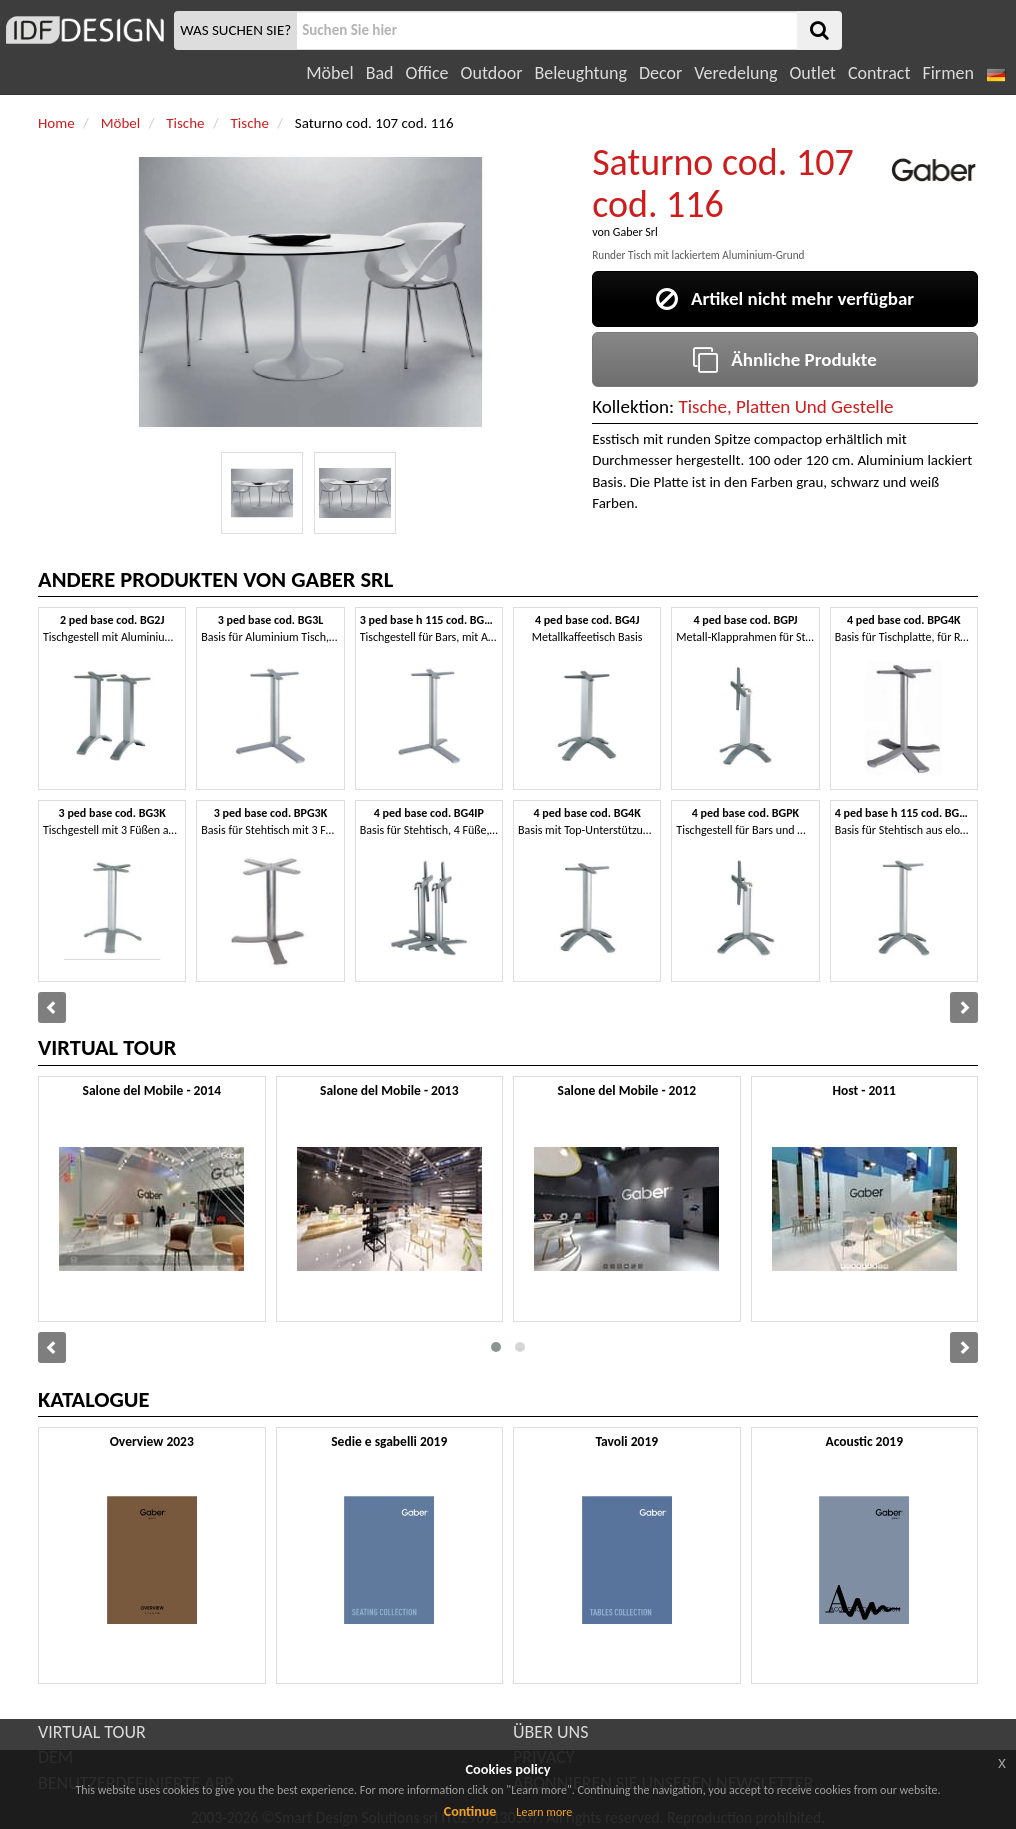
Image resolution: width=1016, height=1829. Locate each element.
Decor (660, 73)
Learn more (544, 1812)
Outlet (812, 73)
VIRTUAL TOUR (92, 1732)
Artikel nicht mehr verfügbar (785, 298)
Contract (879, 73)
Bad (380, 73)
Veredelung (735, 73)
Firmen (947, 73)
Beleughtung (580, 73)
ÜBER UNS (550, 1732)
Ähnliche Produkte (784, 359)
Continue (470, 1811)
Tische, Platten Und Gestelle (785, 406)
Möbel (329, 73)
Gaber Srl (635, 232)
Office (427, 73)
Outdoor (492, 73)
